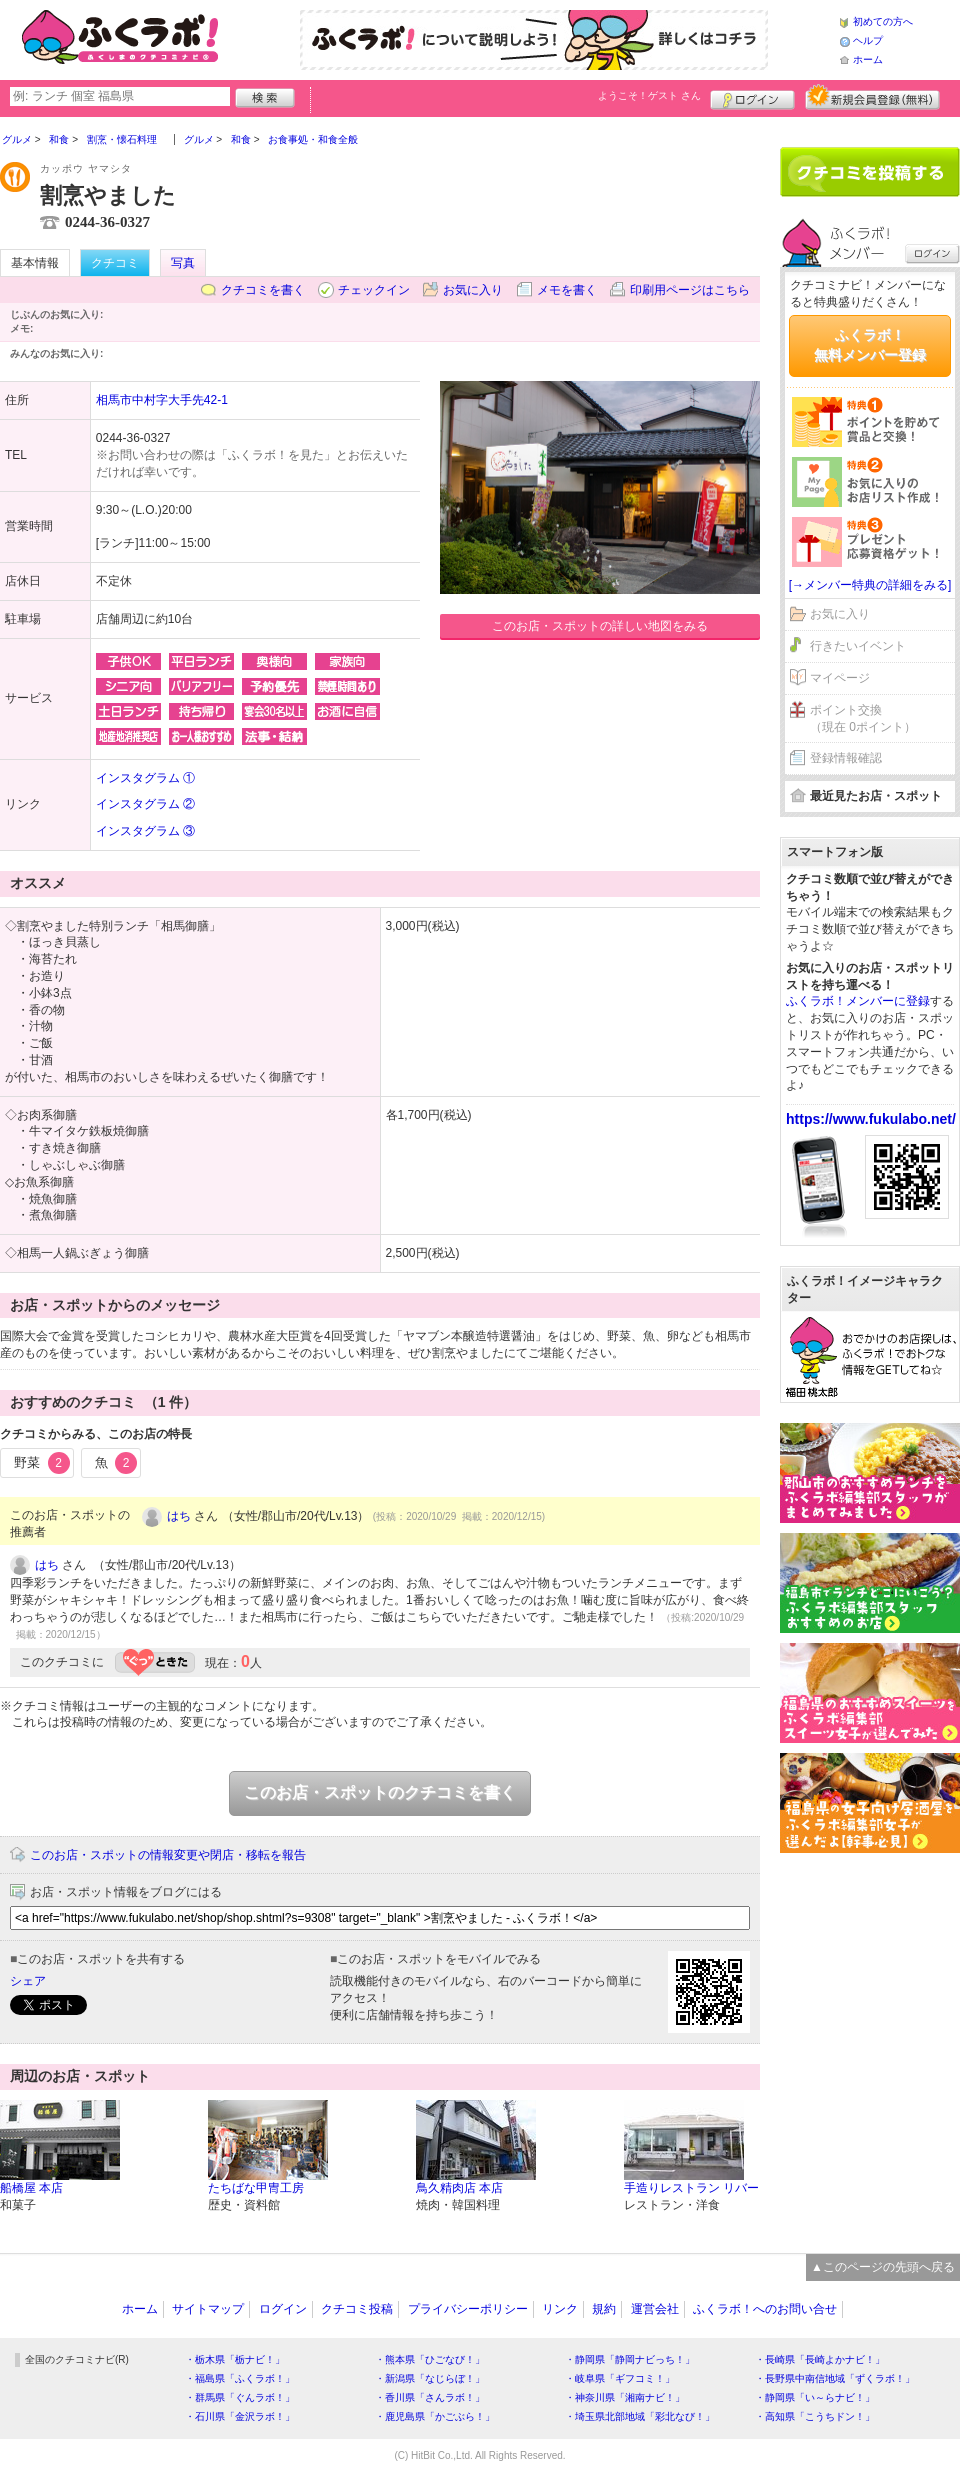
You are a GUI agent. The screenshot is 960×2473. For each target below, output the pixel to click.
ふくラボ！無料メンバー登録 (870, 345)
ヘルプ (868, 40)
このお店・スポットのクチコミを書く (380, 1792)
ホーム (868, 59)
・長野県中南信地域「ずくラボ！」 (835, 2378)
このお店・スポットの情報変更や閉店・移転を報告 (168, 1855)
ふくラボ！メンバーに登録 (858, 1001)
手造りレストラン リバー (691, 2188)
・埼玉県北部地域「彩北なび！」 (640, 2416)
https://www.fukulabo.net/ (871, 1119)
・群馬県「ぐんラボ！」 (240, 2397)
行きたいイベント (858, 646)
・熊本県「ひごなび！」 (430, 2359)
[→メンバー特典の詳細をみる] (870, 585)
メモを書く (567, 290)
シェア (28, 1981)
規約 (604, 2309)
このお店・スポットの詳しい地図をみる (600, 626)
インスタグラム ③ (145, 831)
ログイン (752, 97)
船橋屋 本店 (31, 2188)
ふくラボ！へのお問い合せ (765, 2309)
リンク (560, 2309)
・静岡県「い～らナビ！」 (815, 2397)
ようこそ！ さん (649, 95)
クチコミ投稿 (357, 2309)
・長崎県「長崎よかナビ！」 (820, 2359)
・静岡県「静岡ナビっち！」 (630, 2359)
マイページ (840, 678)
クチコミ (115, 263)
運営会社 (655, 2309)
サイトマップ (208, 2309)
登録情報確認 (846, 758)
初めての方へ (883, 21)
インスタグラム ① (145, 778)
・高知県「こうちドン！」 (815, 2416)
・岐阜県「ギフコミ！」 (620, 2378)
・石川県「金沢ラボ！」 (240, 2416)
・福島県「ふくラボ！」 (240, 2378)
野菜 (42, 1463)
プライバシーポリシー (468, 2309)
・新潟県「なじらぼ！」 (430, 2378)
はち (179, 1516)
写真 (183, 263)
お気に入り (473, 290)
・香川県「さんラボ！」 (430, 2397)
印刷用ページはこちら (690, 290)
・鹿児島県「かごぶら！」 (435, 2416)
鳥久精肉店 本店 (459, 2188)
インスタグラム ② (145, 804)
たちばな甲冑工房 (256, 2188)
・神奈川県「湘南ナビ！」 (625, 2397)
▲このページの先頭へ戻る (883, 2267)
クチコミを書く (263, 290)
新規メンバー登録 (872, 97)
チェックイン (374, 290)
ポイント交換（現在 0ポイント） (863, 718)
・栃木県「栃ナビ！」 (235, 2359)
